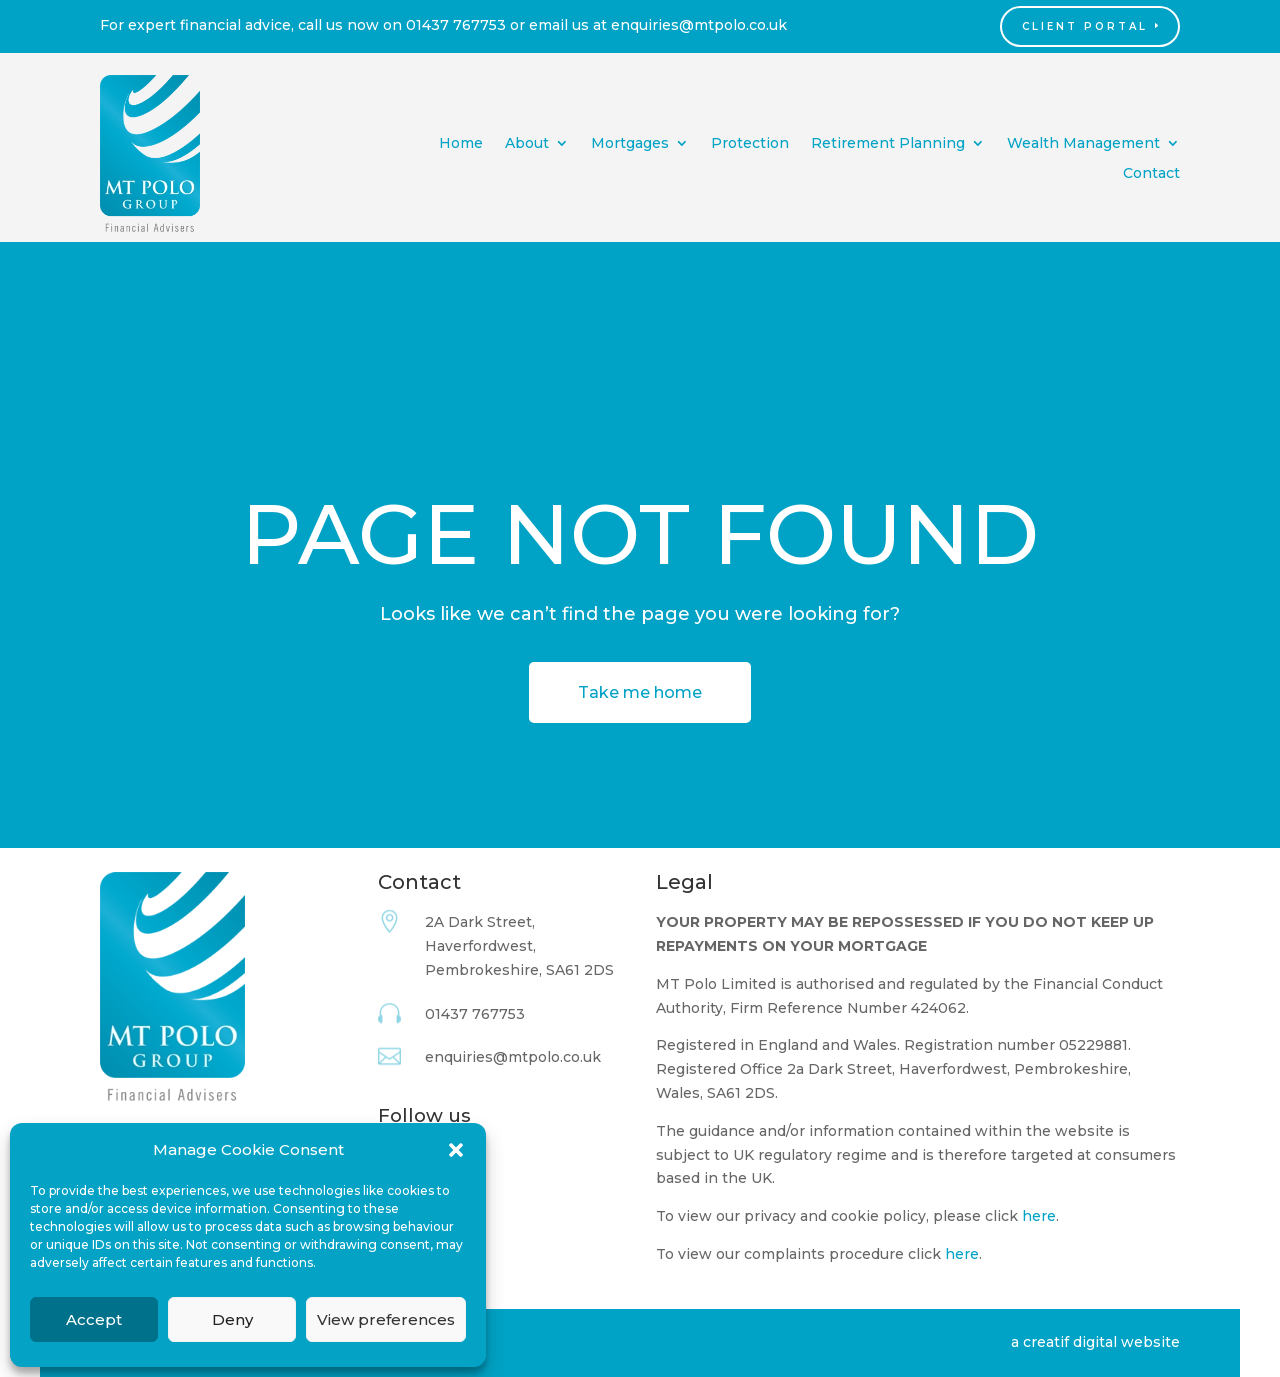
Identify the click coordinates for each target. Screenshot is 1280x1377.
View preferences (386, 1319)
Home (461, 144)
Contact (1151, 174)
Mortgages (630, 144)
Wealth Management (1083, 144)
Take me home (640, 692)
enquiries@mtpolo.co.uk (699, 25)
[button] (456, 1150)
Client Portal (1085, 26)
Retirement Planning (888, 144)
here (1039, 1216)
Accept (94, 1319)
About (527, 144)
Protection (750, 144)
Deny (232, 1319)
